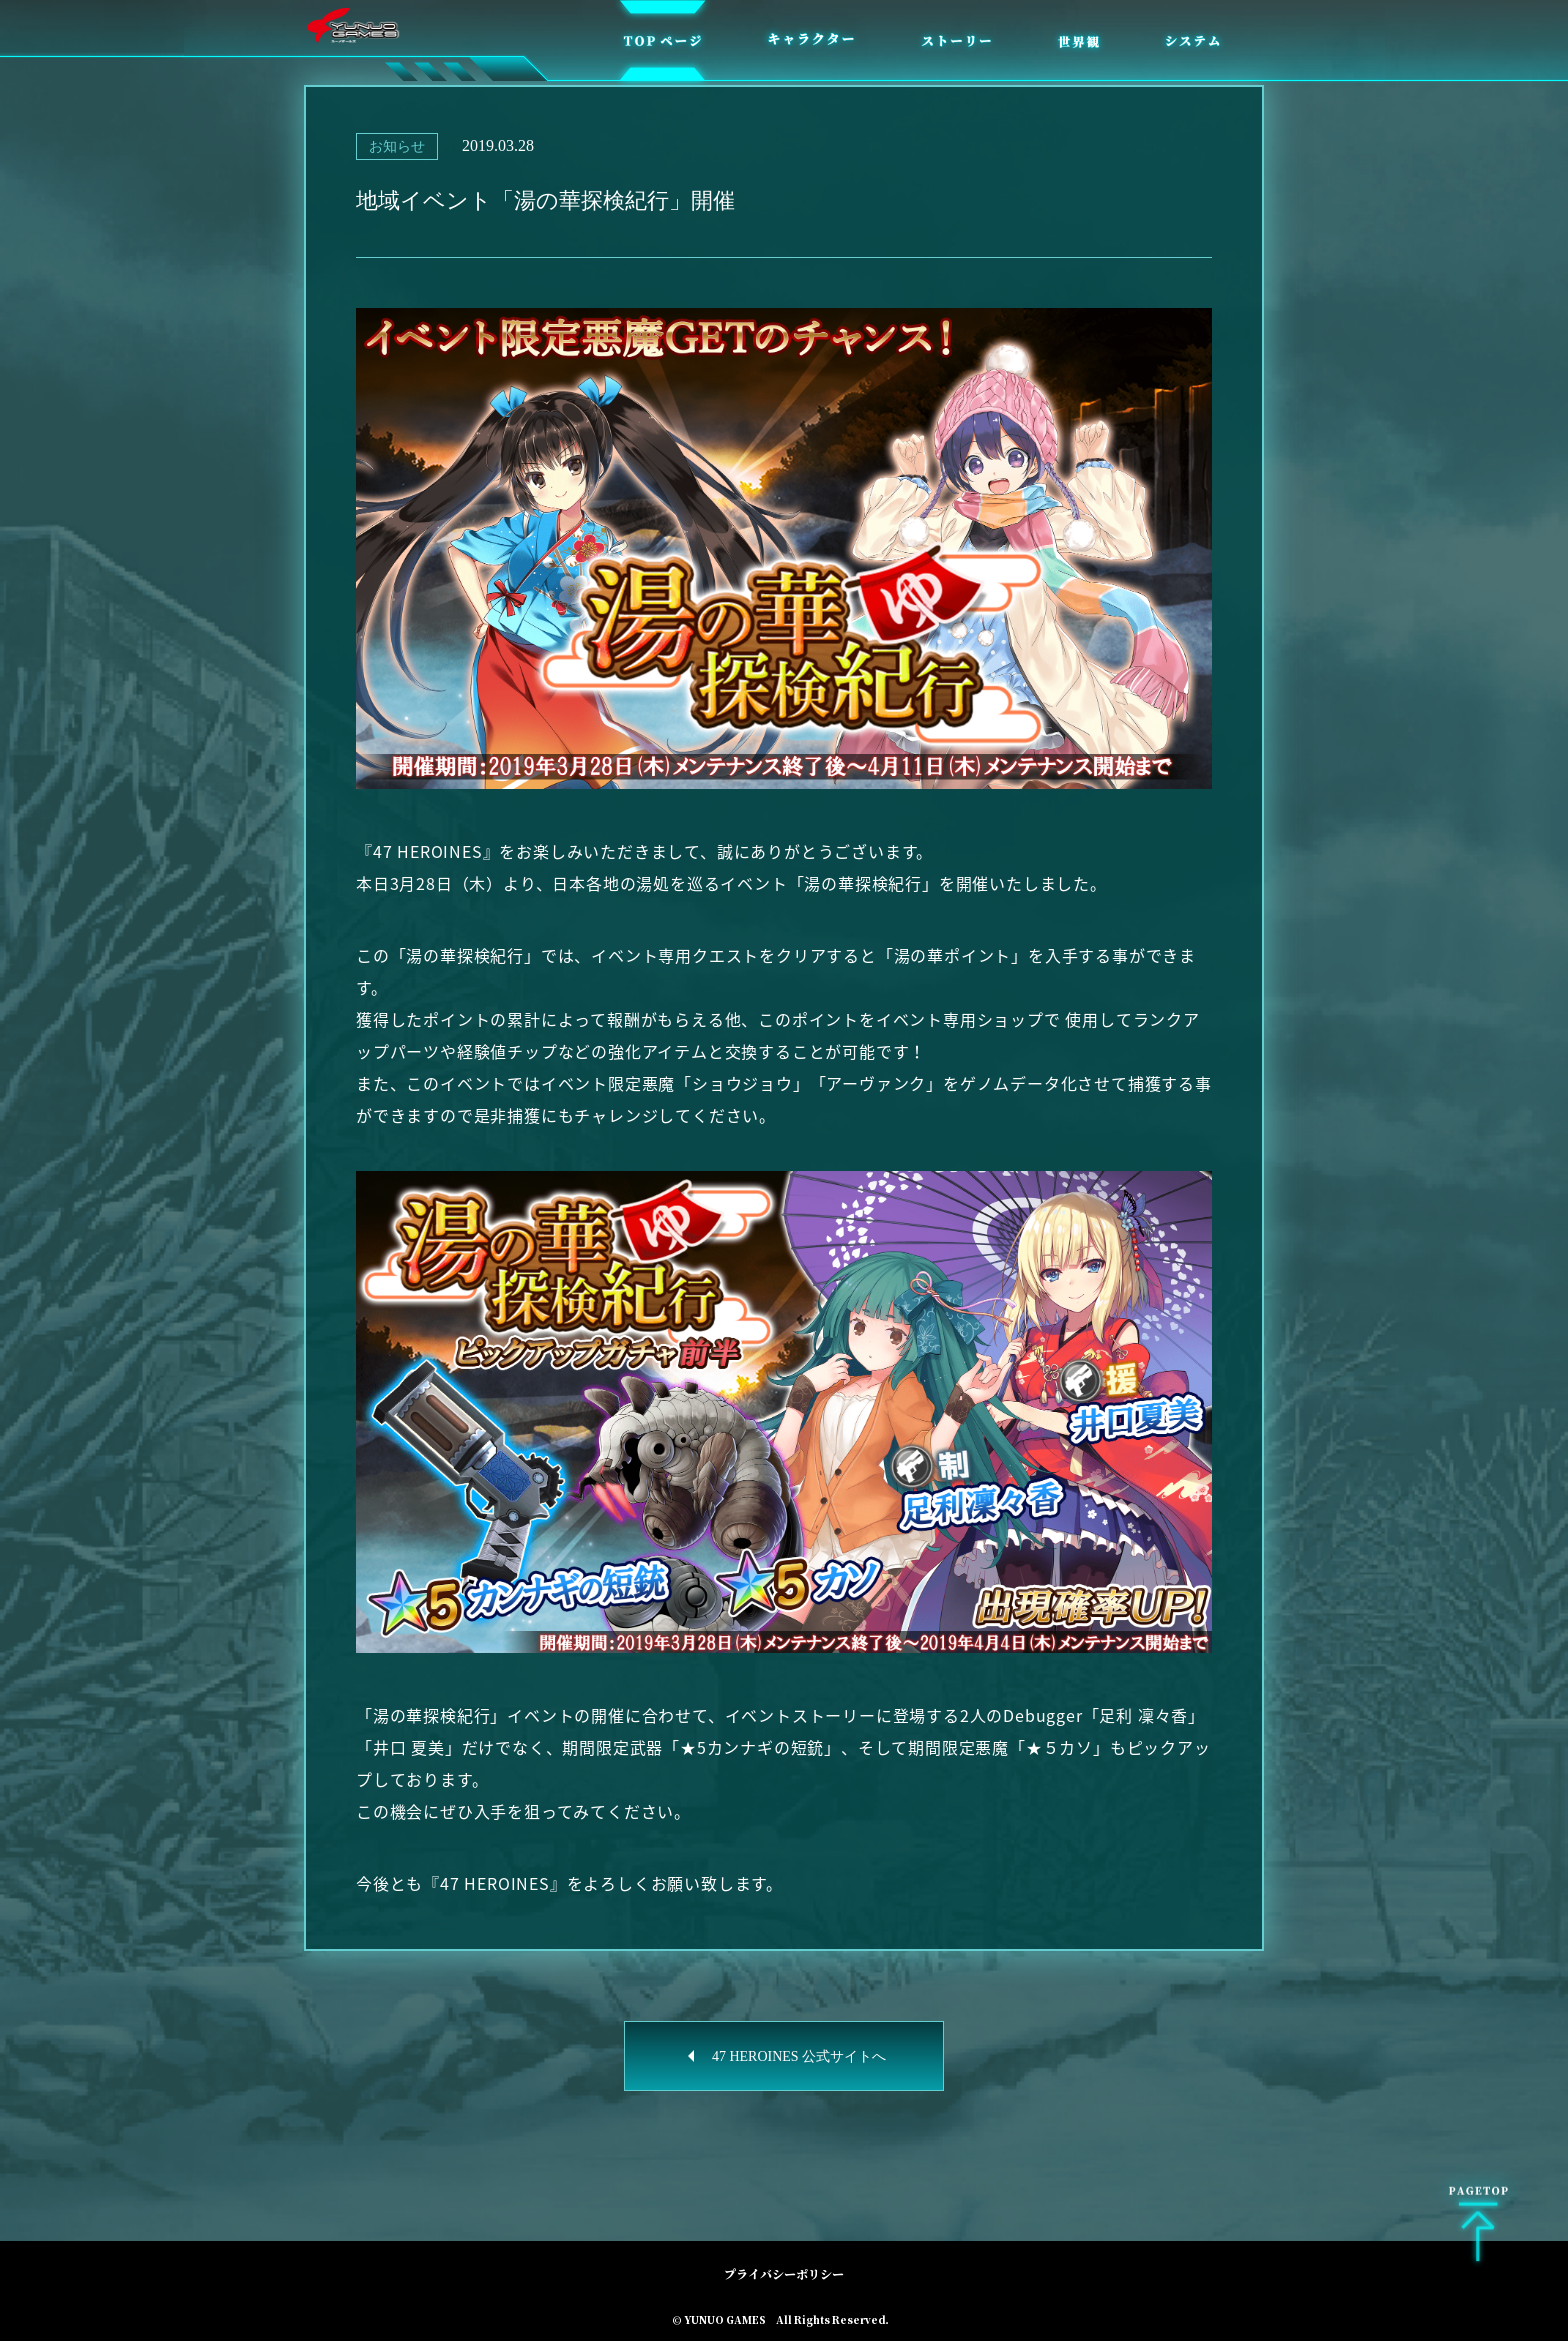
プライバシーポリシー (784, 2273)
